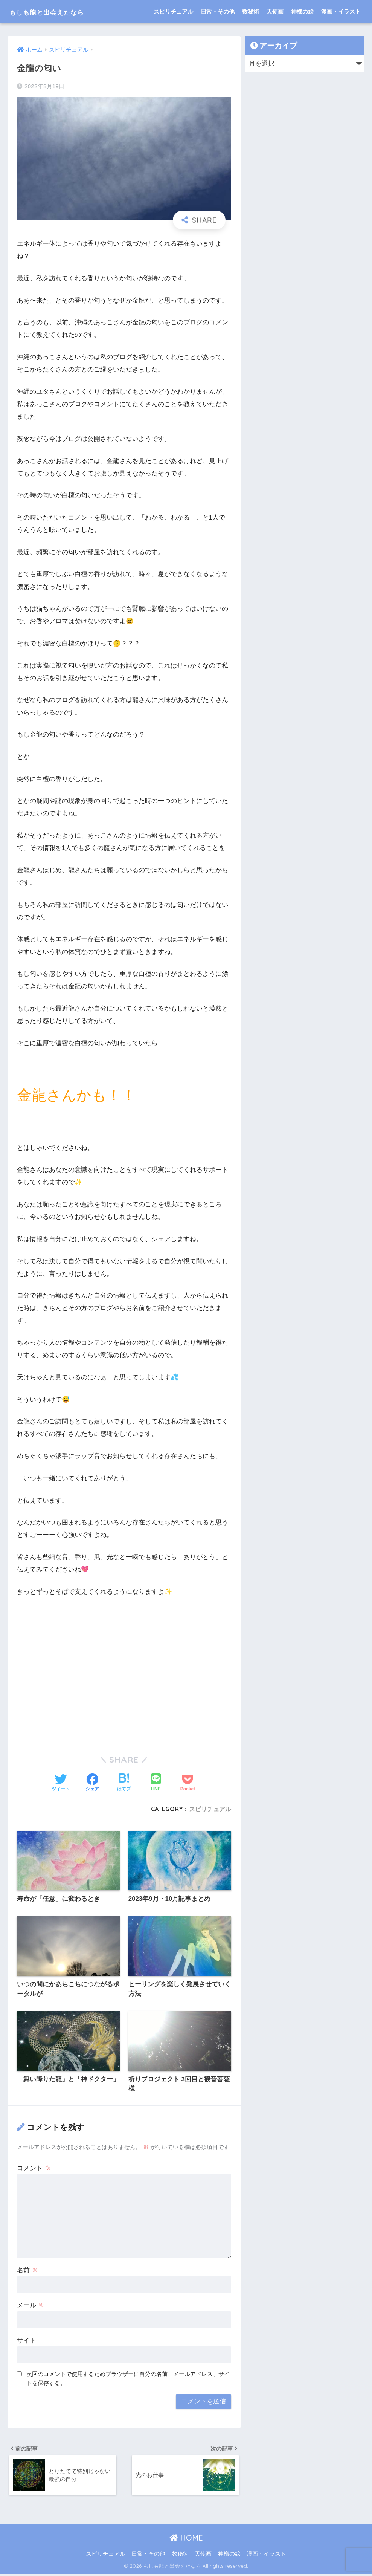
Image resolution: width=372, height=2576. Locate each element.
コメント (34, 2169)
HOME (186, 2540)
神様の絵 (302, 11)
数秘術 (250, 11)
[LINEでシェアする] (156, 1783)
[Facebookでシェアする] (92, 1783)
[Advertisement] (124, 1682)
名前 (27, 2271)
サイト (26, 2341)
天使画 (275, 11)
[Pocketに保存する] (187, 1783)
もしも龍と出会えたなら (60, 11)
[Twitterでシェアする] (61, 1783)
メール (30, 2306)
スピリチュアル (173, 11)
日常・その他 (218, 11)
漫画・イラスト (341, 11)
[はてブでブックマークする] (124, 1783)
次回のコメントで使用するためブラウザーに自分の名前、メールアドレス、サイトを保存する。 (128, 2379)
